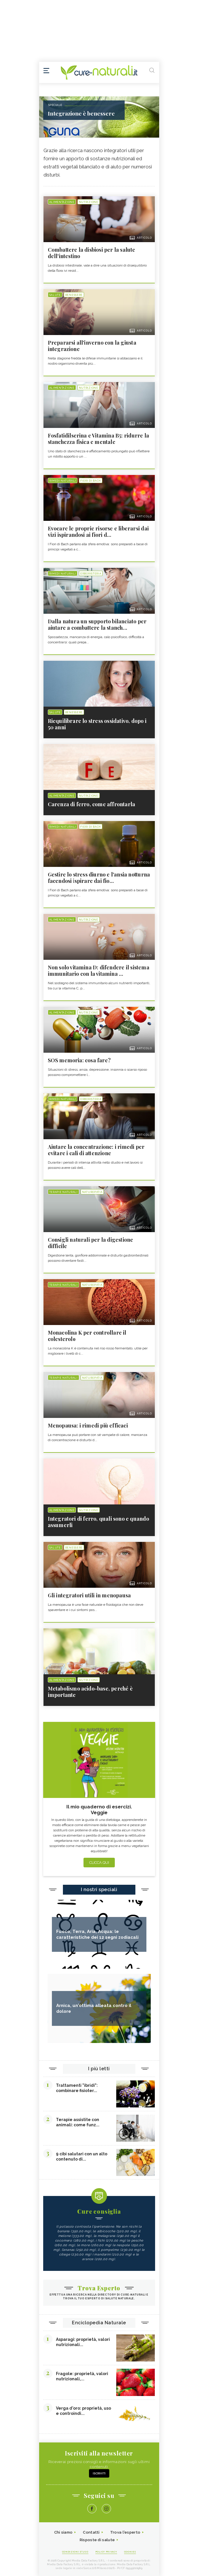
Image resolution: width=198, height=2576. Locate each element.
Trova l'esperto (125, 2532)
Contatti (91, 2532)
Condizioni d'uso (75, 2551)
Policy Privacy (106, 2551)
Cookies (130, 2551)
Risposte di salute (97, 2540)
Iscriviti (99, 2473)
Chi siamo (63, 2532)
